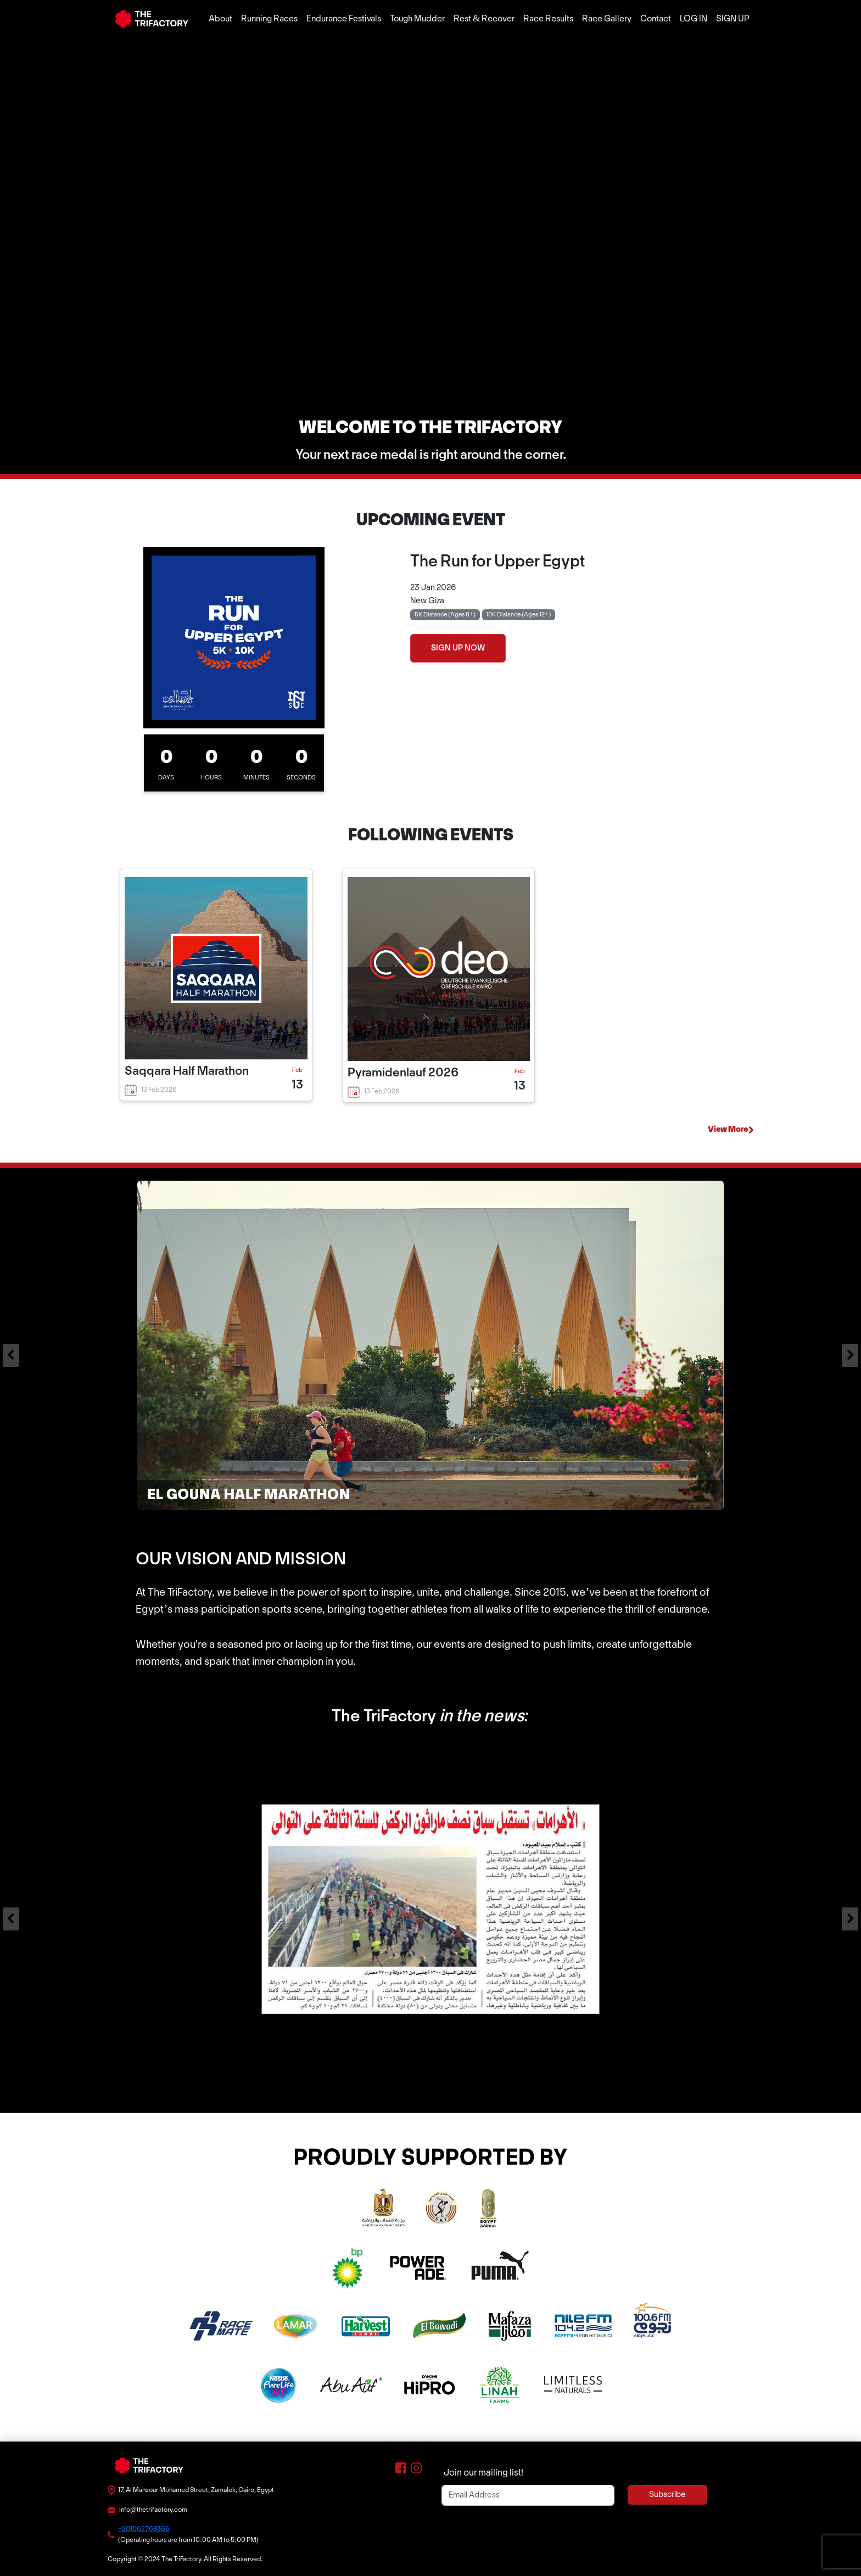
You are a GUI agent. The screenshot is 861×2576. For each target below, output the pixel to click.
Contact (655, 19)
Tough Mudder (417, 19)
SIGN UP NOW (458, 648)
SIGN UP (733, 19)
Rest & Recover (484, 19)
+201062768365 (143, 2529)
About (220, 19)
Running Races (269, 19)
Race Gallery (606, 19)
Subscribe (667, 2494)
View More (730, 1129)
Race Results (548, 19)
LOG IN (693, 19)
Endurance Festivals (343, 19)
